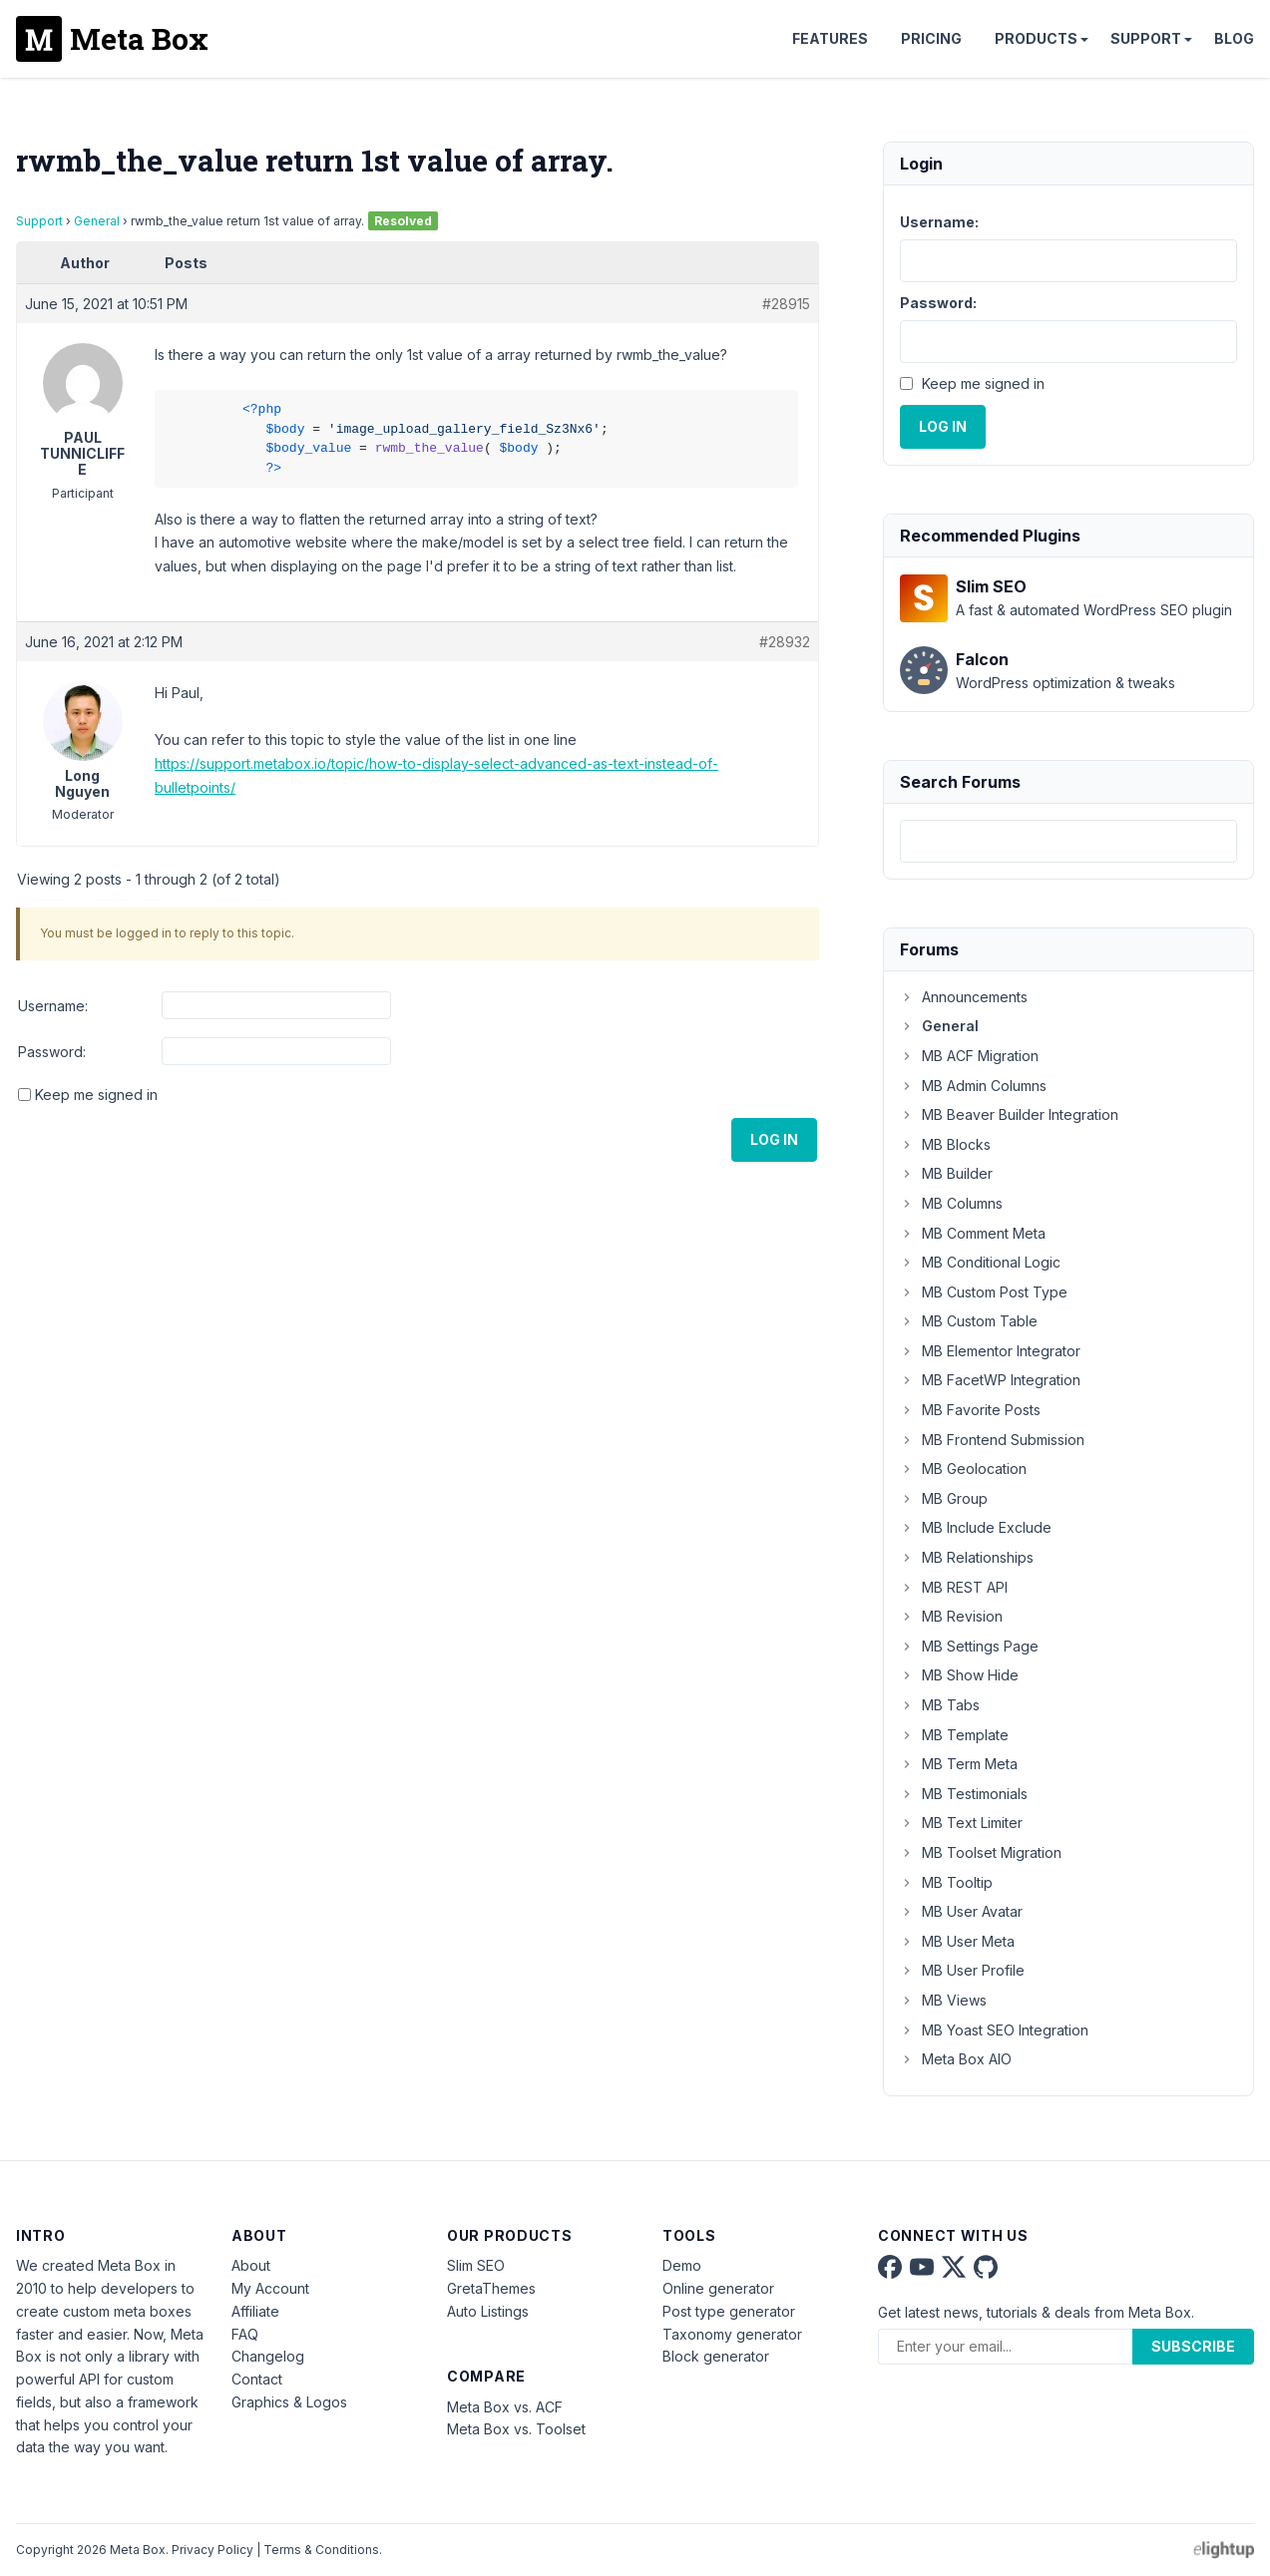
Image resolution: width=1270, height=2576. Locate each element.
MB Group (944, 1498)
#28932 (784, 641)
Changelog (267, 2356)
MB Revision (951, 1616)
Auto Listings (488, 2311)
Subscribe (1193, 2346)
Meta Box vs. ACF (505, 2406)
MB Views (943, 2000)
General (97, 220)
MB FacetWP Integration (990, 1379)
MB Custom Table (969, 1320)
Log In (774, 1139)
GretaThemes (491, 2288)
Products (1036, 38)
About (250, 2265)
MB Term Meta (959, 1763)
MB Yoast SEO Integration (994, 2030)
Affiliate (255, 2311)
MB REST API (954, 1587)
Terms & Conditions (321, 2549)
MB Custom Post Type (983, 1292)
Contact (256, 2379)
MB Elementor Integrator (990, 1350)
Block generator (715, 2356)
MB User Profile (962, 1970)
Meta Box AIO (956, 2058)
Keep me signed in (96, 1094)
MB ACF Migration (969, 1055)
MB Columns (951, 1203)
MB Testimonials (964, 1793)
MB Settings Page (969, 1646)
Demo (681, 2265)
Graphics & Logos (289, 2401)
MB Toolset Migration (980, 1852)
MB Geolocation (963, 1468)
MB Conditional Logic (980, 1262)
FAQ (244, 2334)
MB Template (954, 1734)
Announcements (964, 996)
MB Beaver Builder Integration (1009, 1114)
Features (830, 38)
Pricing (931, 38)
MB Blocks (945, 1144)
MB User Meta (957, 1941)
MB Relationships (967, 1557)
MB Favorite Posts (970, 1409)
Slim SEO (476, 2265)
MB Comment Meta (973, 1233)
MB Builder (946, 1173)
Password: (52, 1051)
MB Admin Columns (973, 1085)
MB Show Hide (959, 1674)
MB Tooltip (946, 1882)
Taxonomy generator (732, 2334)
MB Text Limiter (961, 1822)
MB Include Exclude (976, 1527)
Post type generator (728, 2311)
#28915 (786, 303)
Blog (1234, 38)
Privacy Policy (212, 2549)
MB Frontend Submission (992, 1439)
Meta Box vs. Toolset (516, 2428)
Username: (53, 1005)
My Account (270, 2288)
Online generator (718, 2288)
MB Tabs (940, 1704)
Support (1145, 38)
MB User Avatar (961, 1911)
